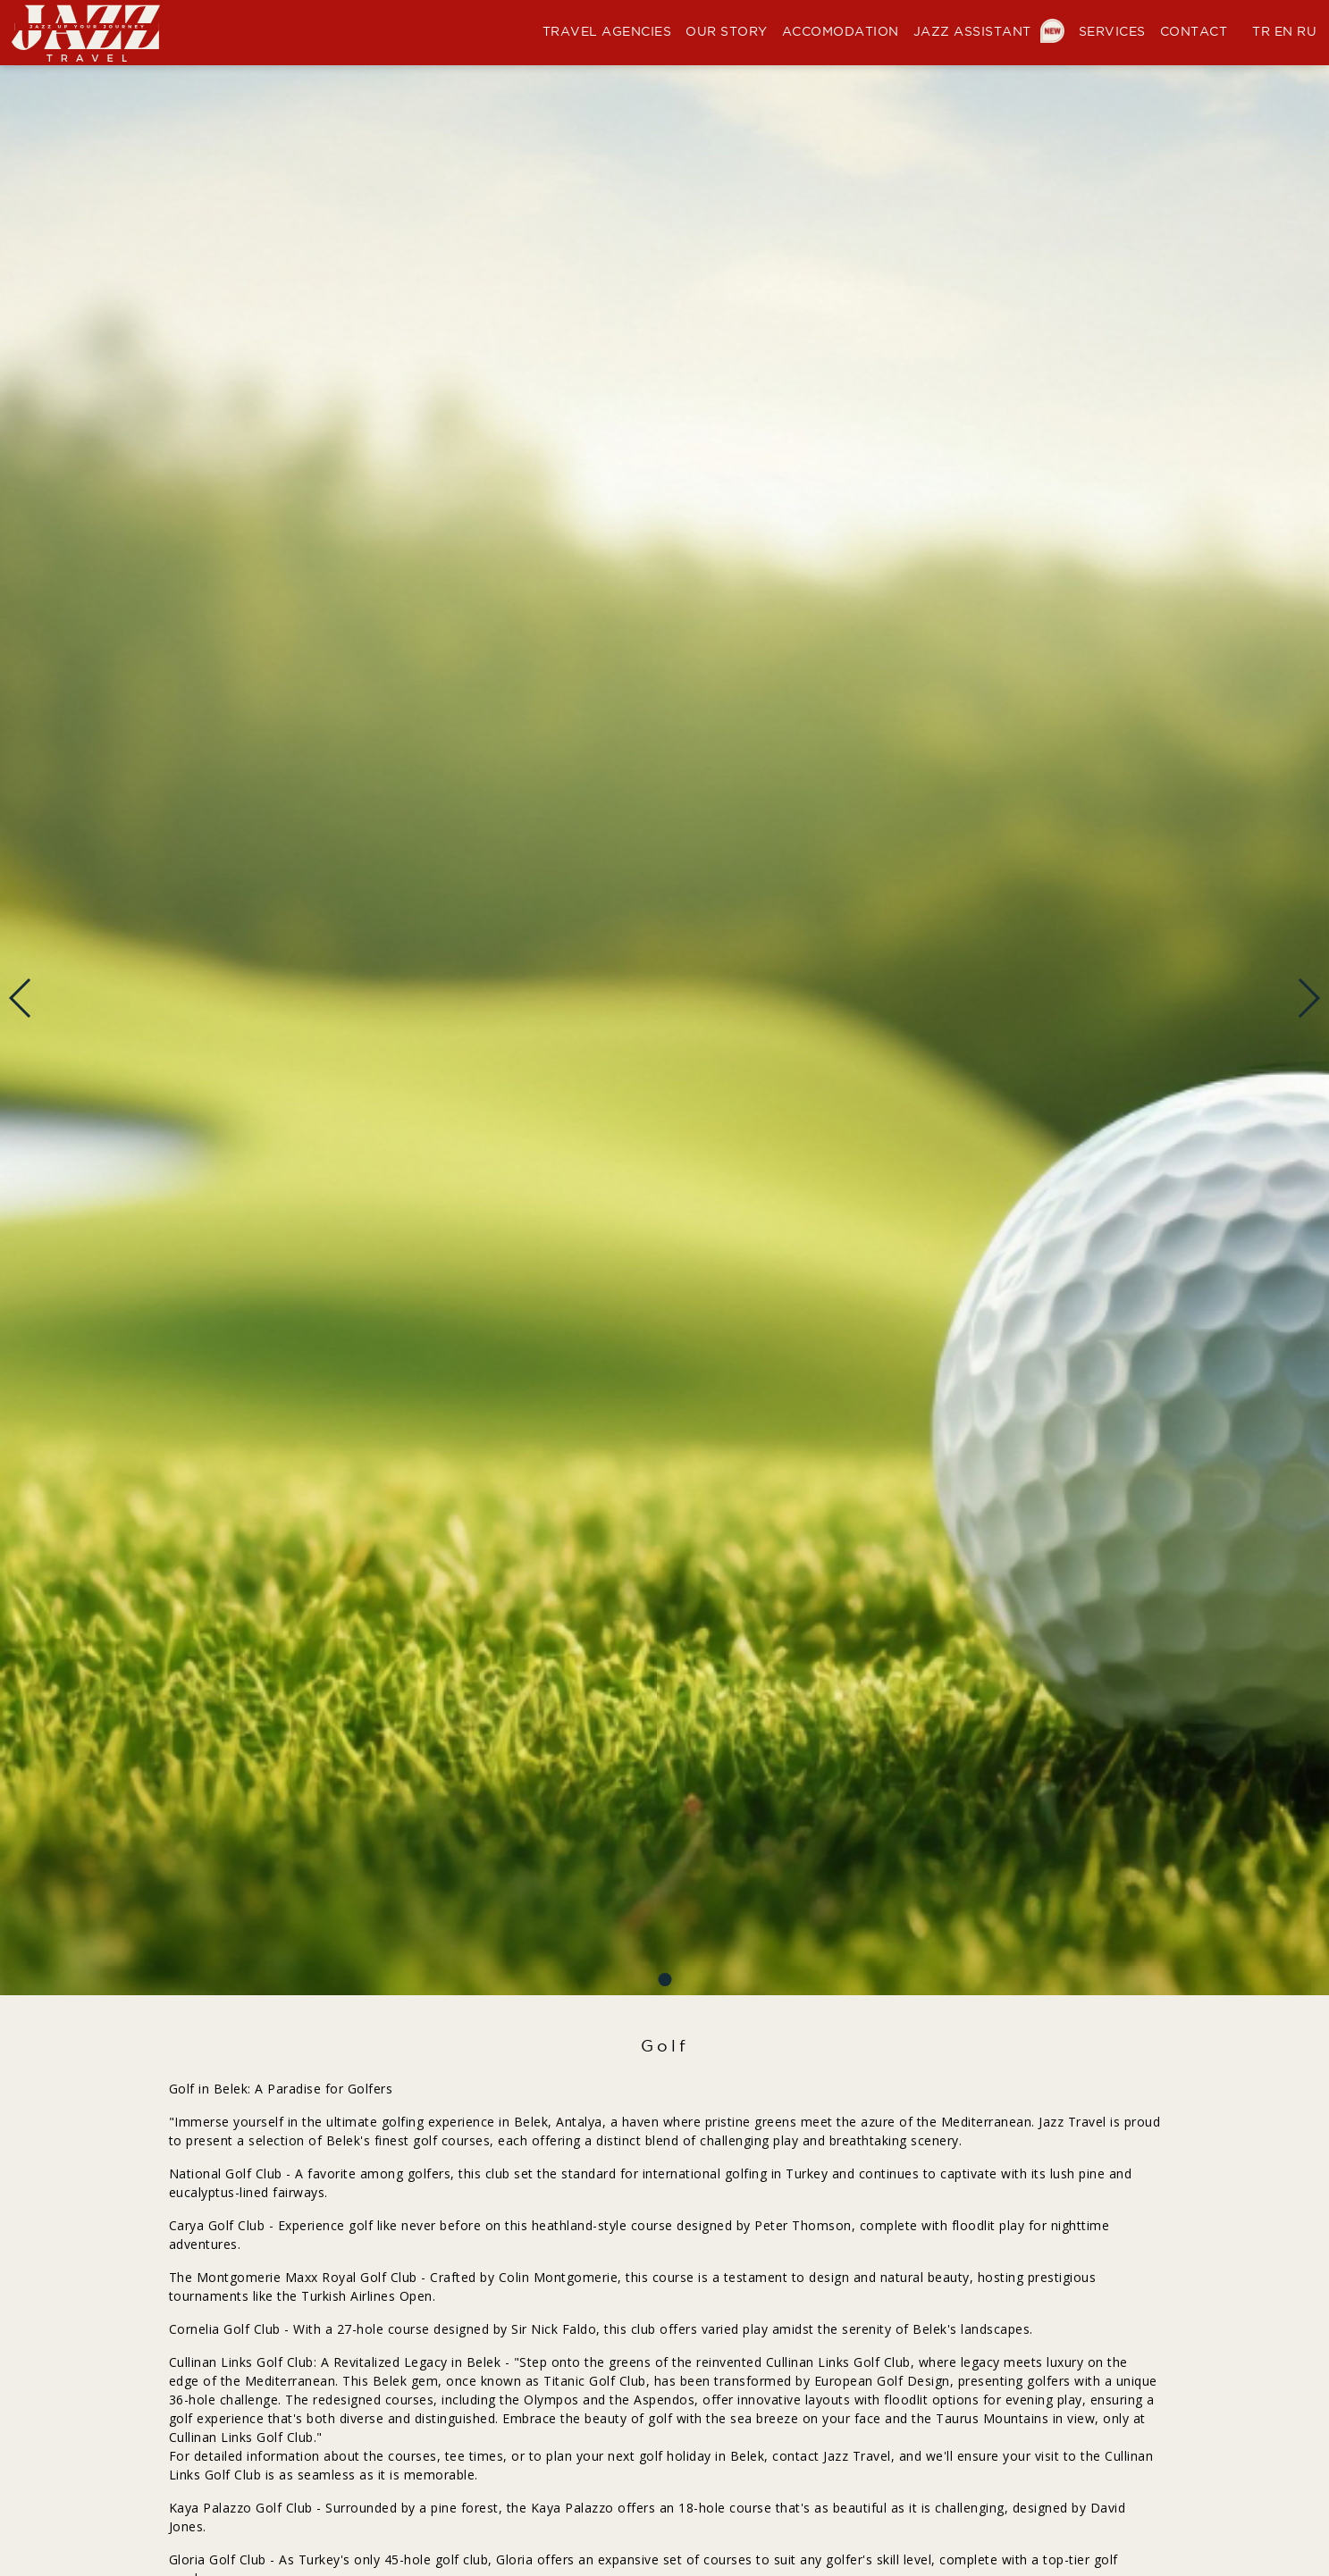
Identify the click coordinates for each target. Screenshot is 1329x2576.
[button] (664, 1979)
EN (1283, 32)
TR (1261, 32)
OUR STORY (727, 32)
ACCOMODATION (840, 32)
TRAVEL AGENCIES (607, 32)
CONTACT (1194, 32)
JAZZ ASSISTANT (988, 32)
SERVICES (1112, 32)
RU (1306, 32)
